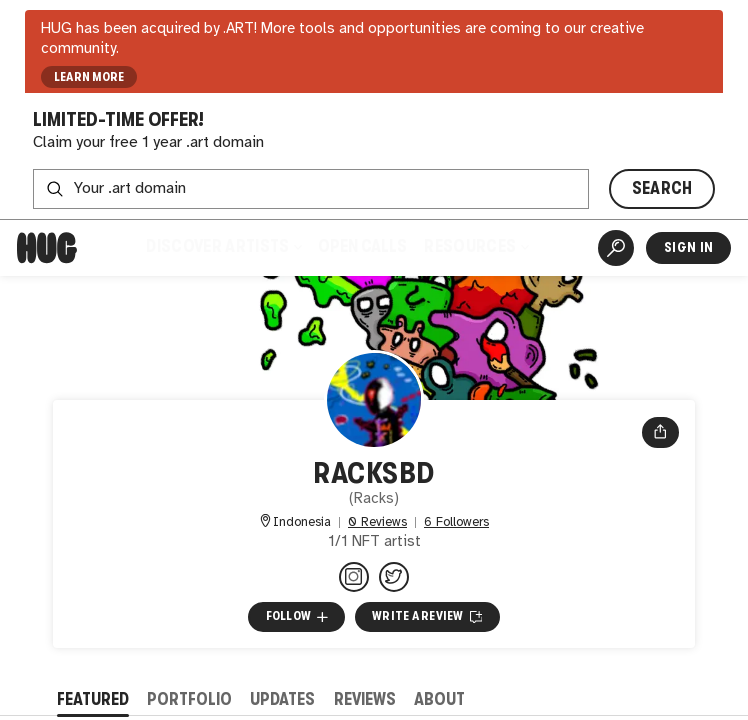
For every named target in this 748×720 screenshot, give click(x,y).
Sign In (688, 247)
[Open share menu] (660, 433)
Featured (93, 699)
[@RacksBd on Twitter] (394, 577)
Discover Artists (223, 246)
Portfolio (189, 699)
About (439, 699)
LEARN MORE (89, 77)
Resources (476, 246)
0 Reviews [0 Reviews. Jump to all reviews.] (377, 522)
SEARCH (662, 188)
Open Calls (362, 246)
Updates (282, 699)
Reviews (365, 699)
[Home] (47, 248)
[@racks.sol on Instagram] (354, 577)
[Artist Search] (616, 248)
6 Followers (456, 522)
